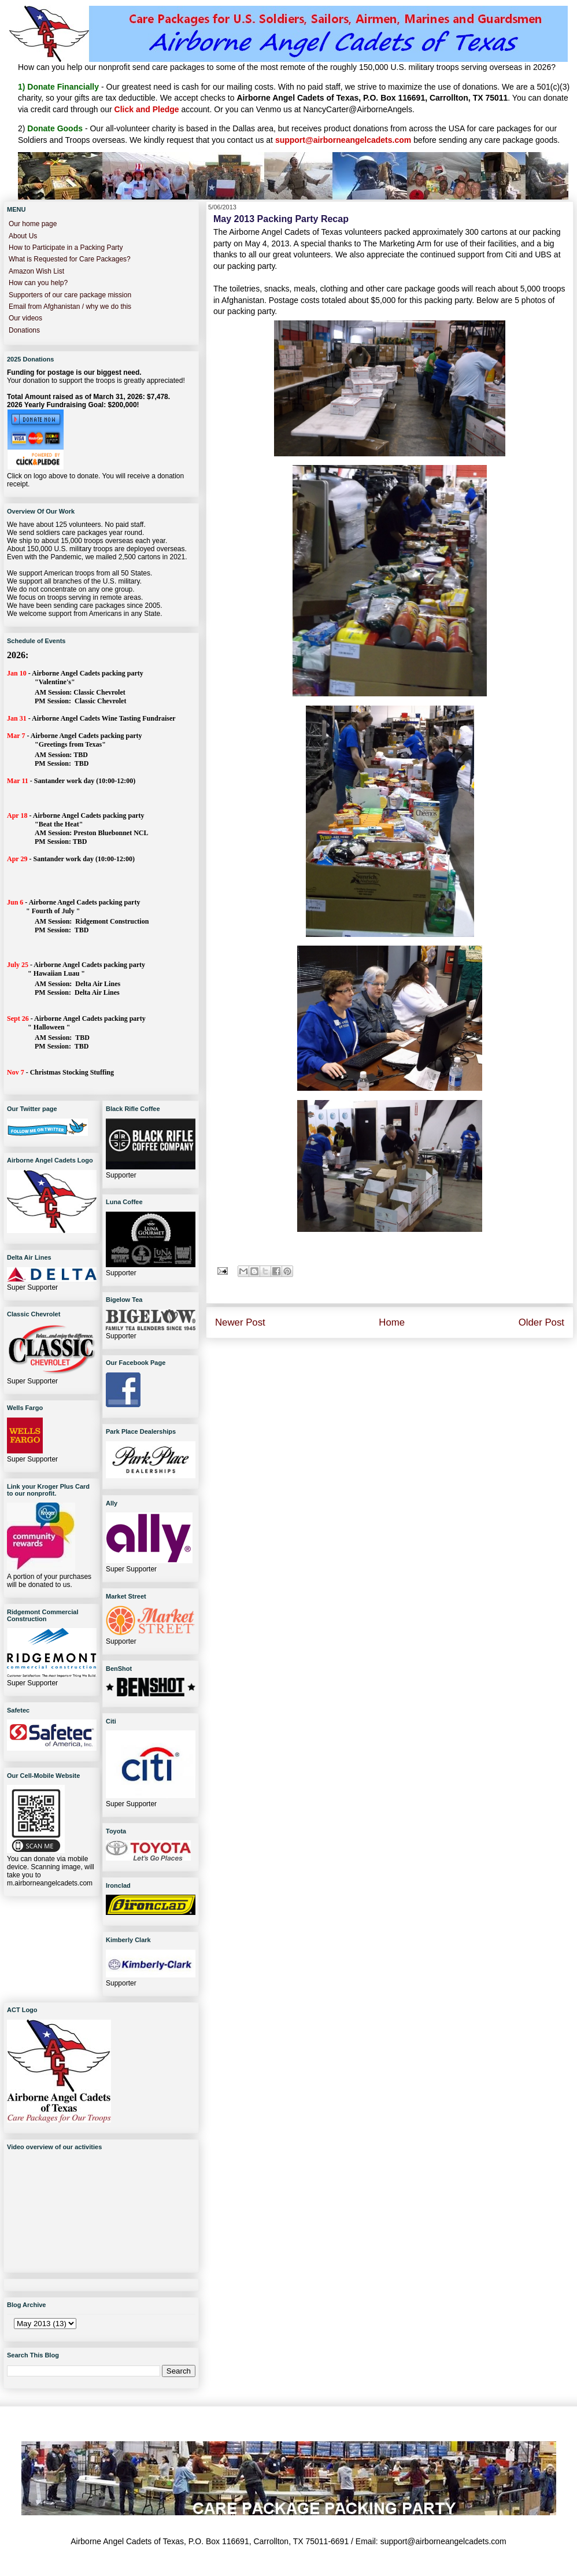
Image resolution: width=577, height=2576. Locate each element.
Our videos (25, 318)
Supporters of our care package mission (70, 295)
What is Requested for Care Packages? (70, 259)
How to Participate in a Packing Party (66, 247)
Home (392, 1322)
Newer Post (240, 1322)
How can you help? (38, 283)
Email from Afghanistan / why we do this (70, 306)
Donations (24, 330)
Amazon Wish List (36, 271)
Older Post (541, 1322)
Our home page (33, 224)
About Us (23, 236)
